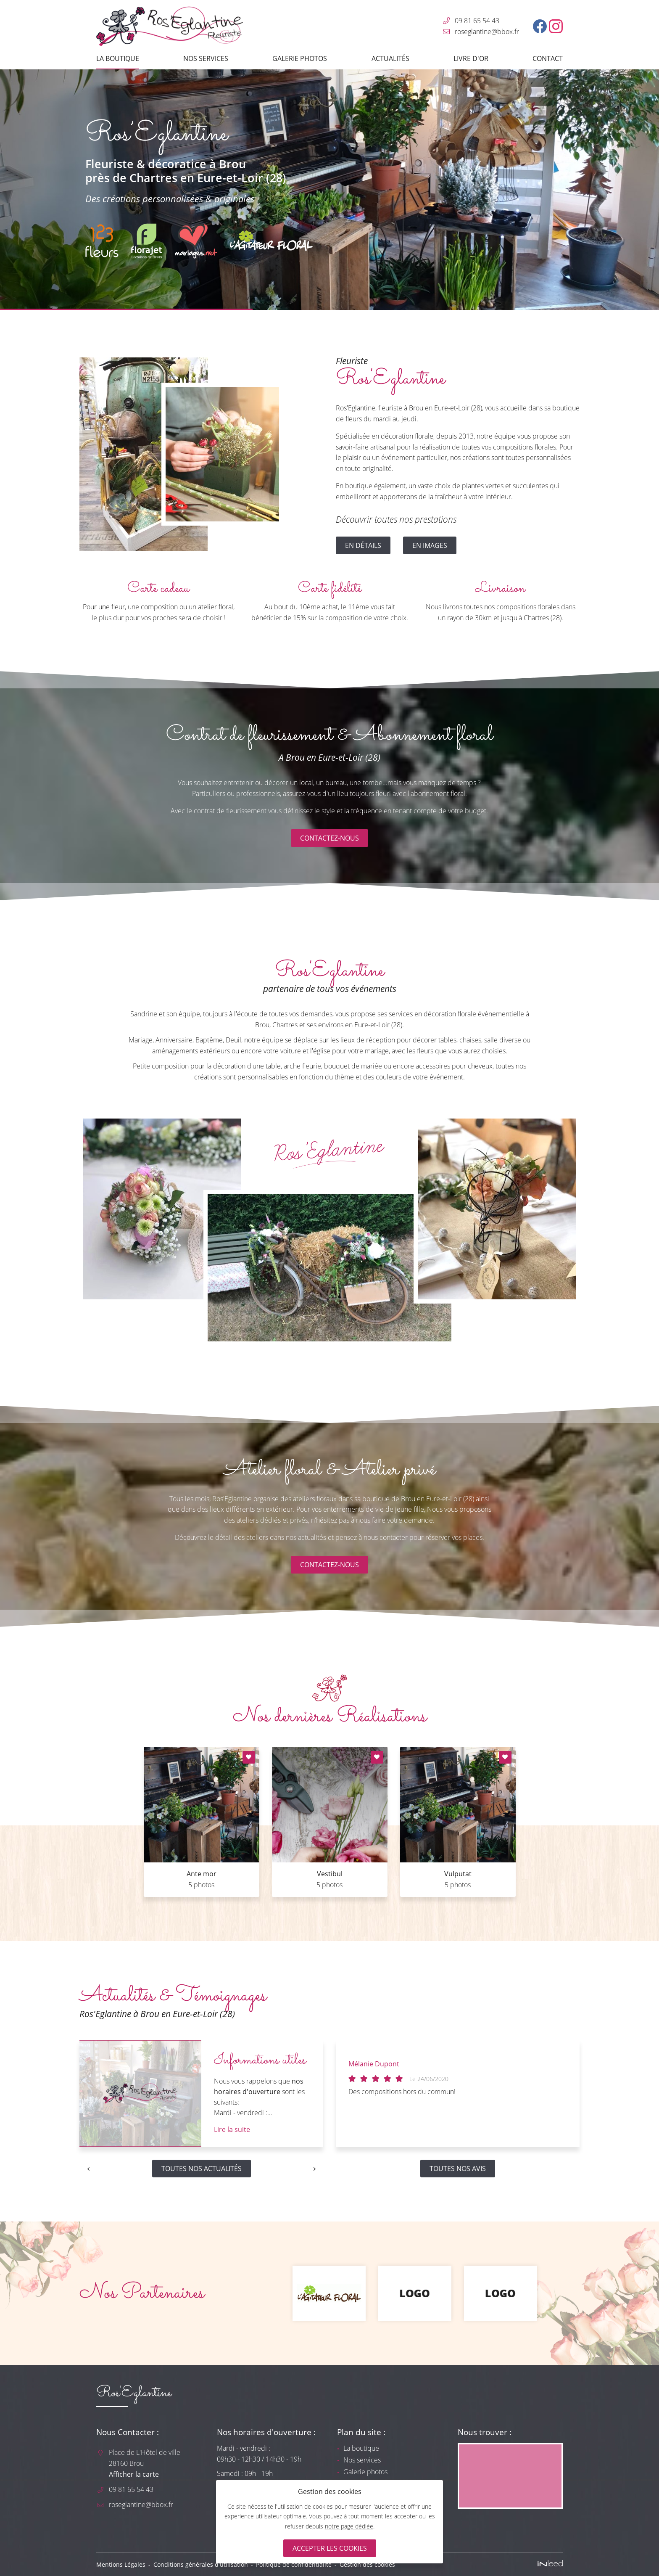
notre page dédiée (349, 2526)
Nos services (205, 58)
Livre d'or (470, 58)
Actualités (390, 58)
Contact (547, 58)
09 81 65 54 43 (477, 20)
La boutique (117, 58)
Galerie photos (299, 58)
